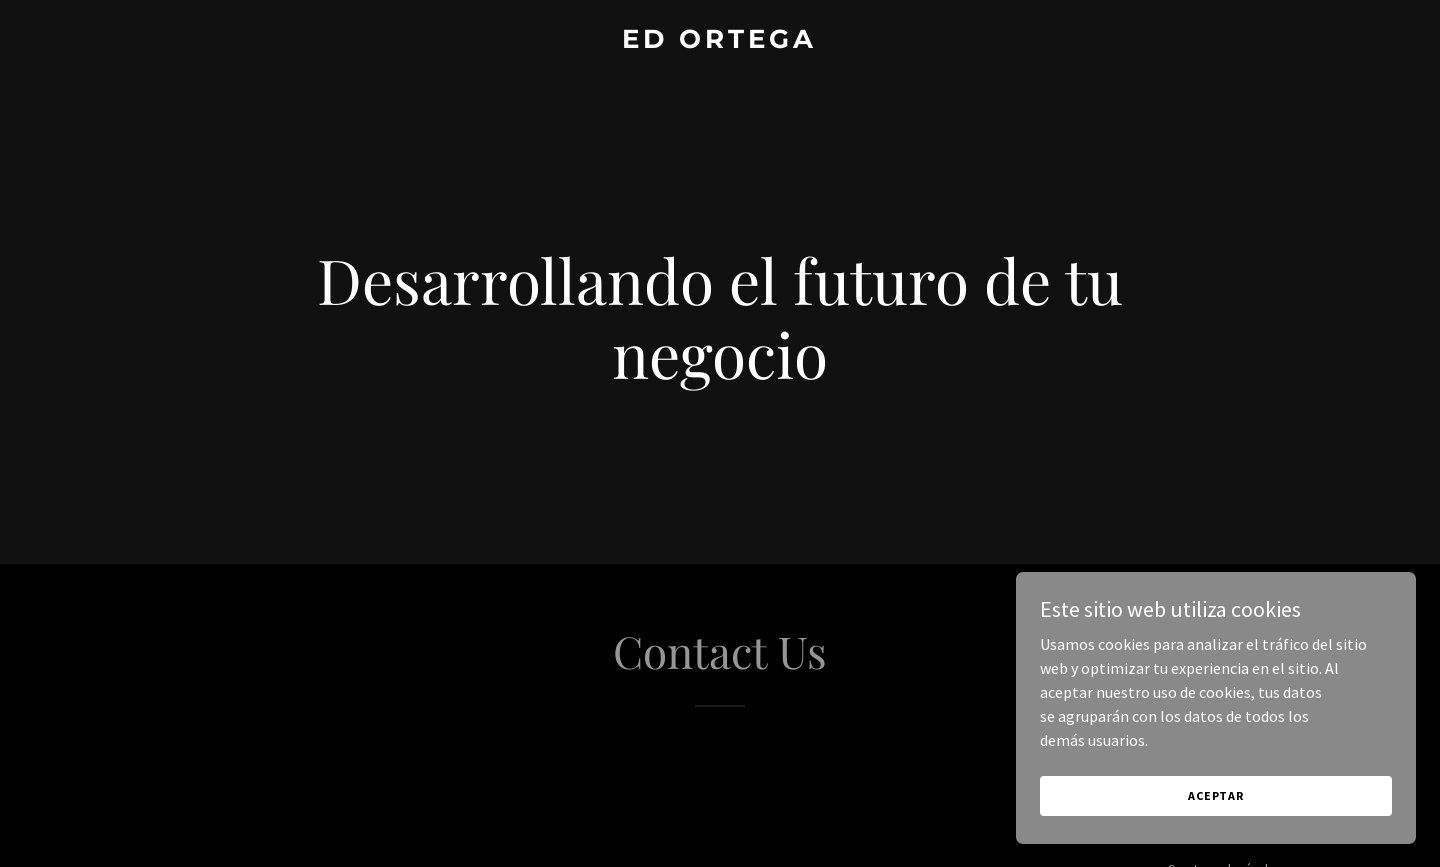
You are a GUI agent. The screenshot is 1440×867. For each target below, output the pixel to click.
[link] (719, 42)
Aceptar (1216, 795)
